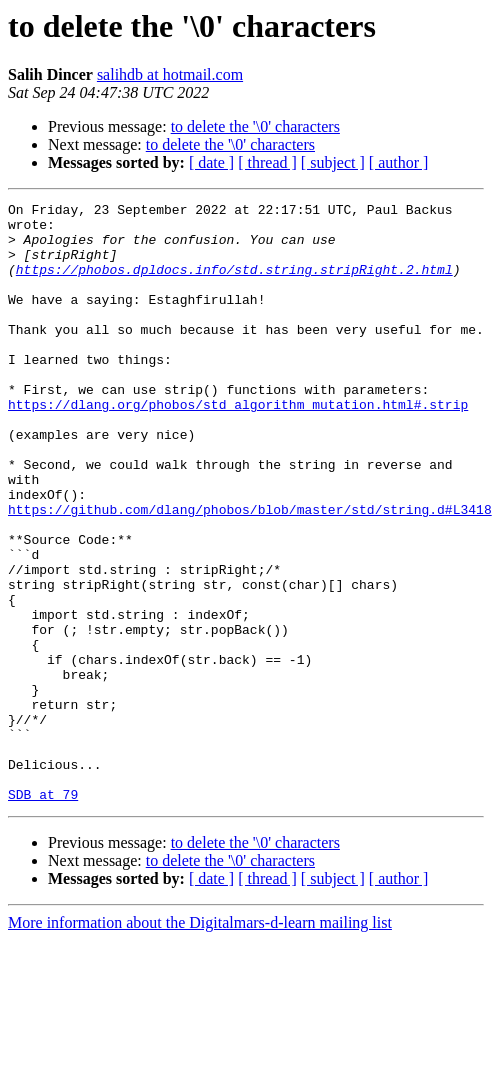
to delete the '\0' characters (255, 126)
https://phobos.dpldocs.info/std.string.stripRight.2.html (234, 284)
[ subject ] (333, 162)
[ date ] (211, 162)
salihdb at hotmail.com (170, 74)
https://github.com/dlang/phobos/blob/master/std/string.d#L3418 (250, 572)
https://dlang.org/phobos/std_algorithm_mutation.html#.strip (238, 446)
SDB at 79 (43, 914)
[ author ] (399, 162)
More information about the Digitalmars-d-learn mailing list (200, 1042)
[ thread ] (267, 162)
